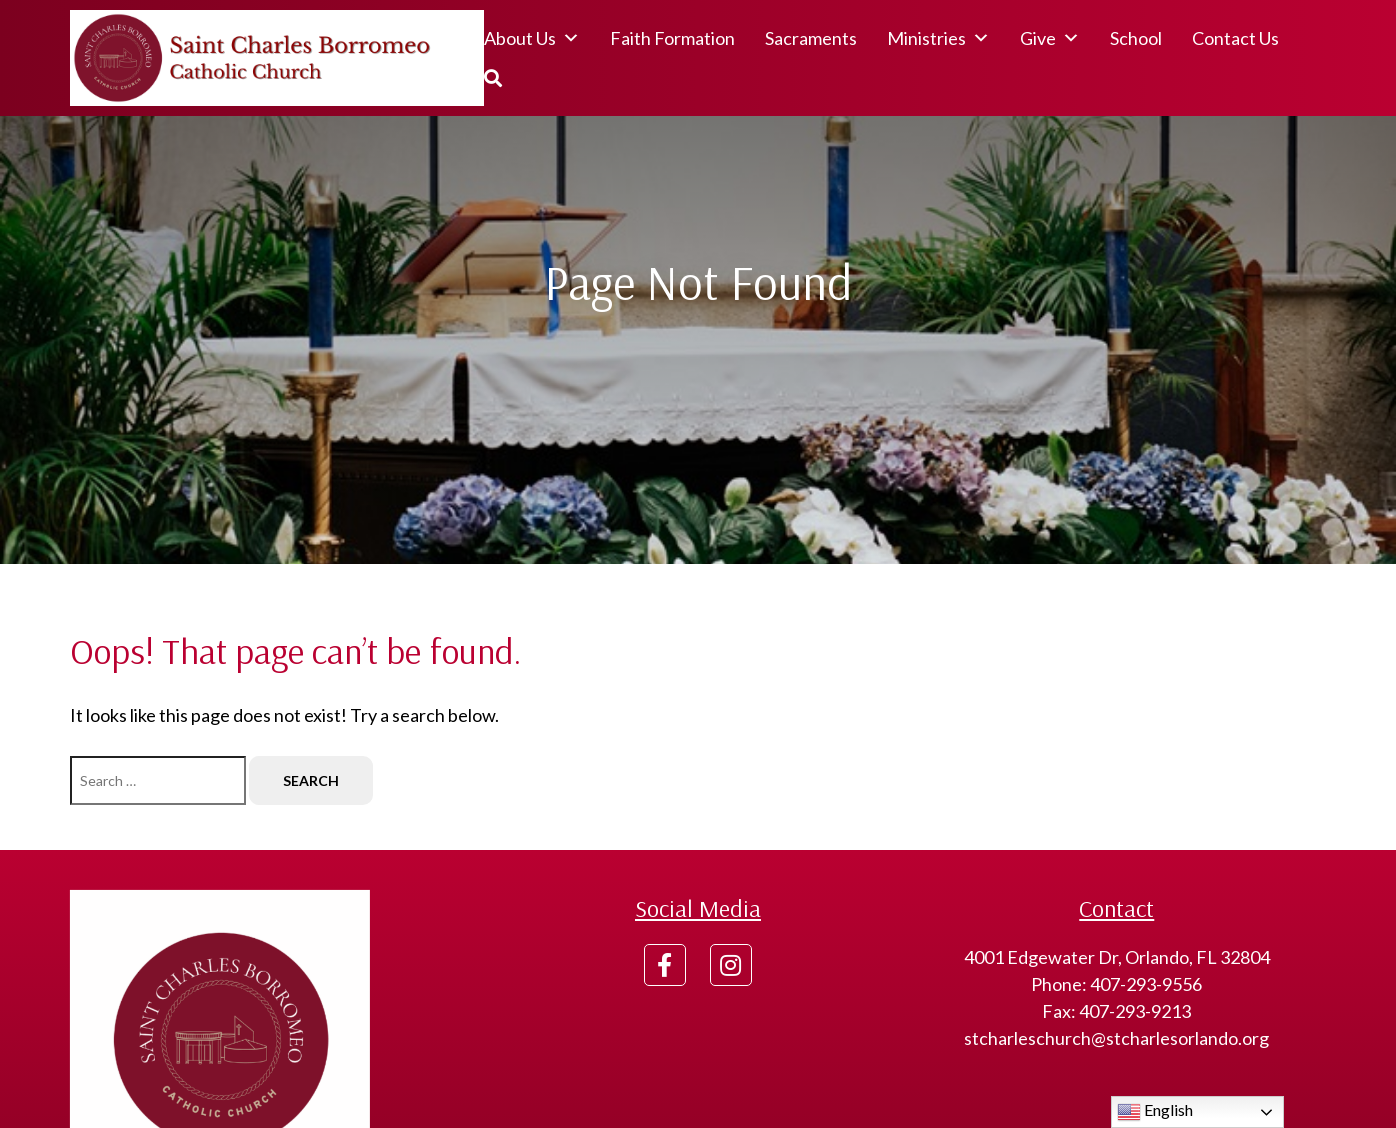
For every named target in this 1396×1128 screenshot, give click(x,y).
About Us (532, 38)
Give (1050, 38)
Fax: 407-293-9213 (1116, 1011)
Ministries (938, 38)
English (1155, 1112)
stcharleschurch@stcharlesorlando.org (1116, 1038)
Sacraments (811, 38)
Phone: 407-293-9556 (1116, 984)
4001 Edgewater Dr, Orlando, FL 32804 (1117, 957)
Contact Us (1235, 38)
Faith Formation (672, 38)
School (1136, 38)
